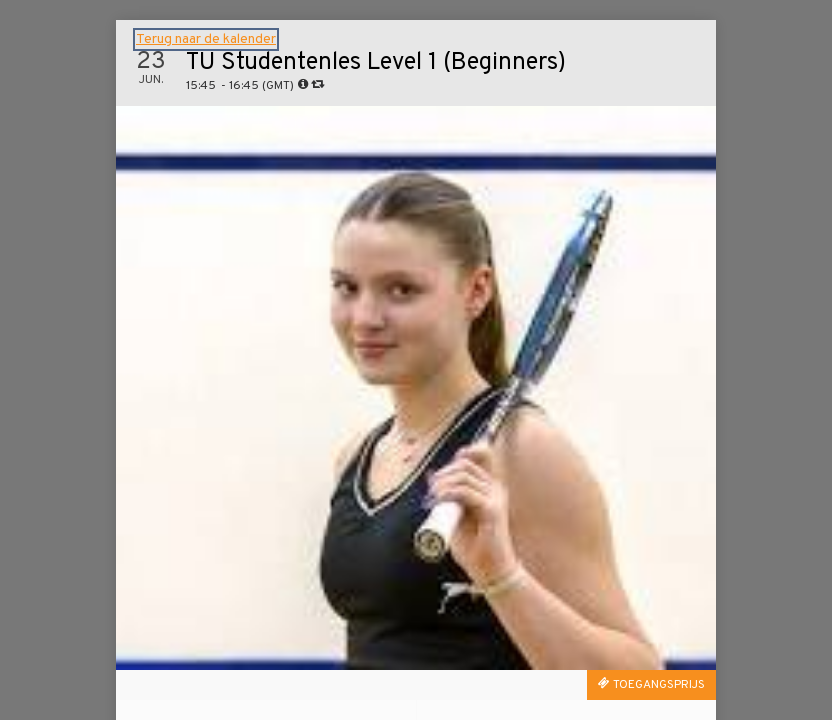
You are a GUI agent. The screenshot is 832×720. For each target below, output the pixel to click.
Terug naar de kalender (206, 39)
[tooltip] (303, 84)
